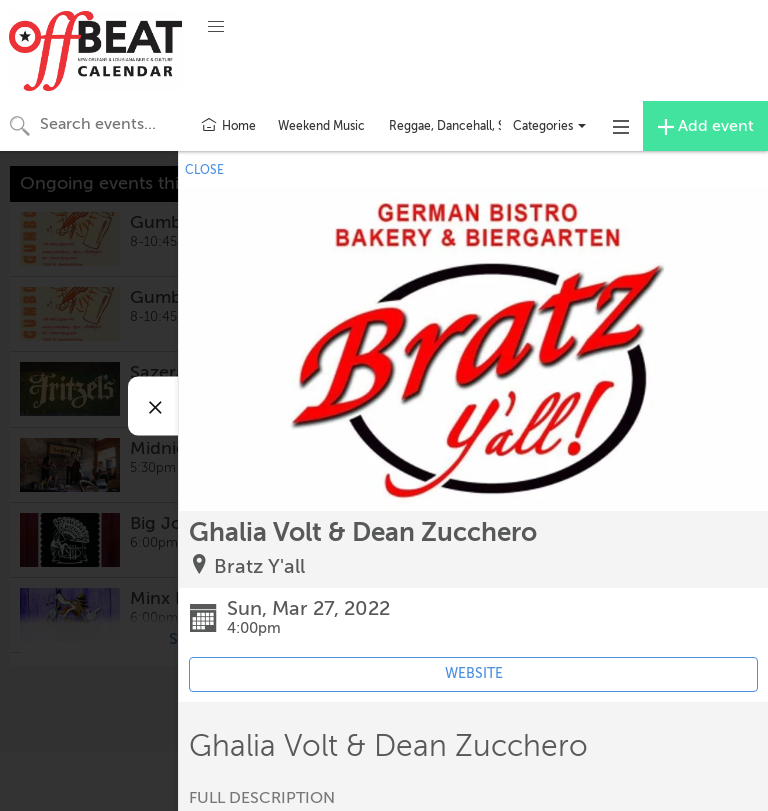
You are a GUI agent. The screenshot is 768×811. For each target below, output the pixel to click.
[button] (216, 27)
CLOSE (204, 170)
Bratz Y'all (259, 566)
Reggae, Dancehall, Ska (453, 126)
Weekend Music (321, 126)
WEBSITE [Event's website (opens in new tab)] (474, 673)
